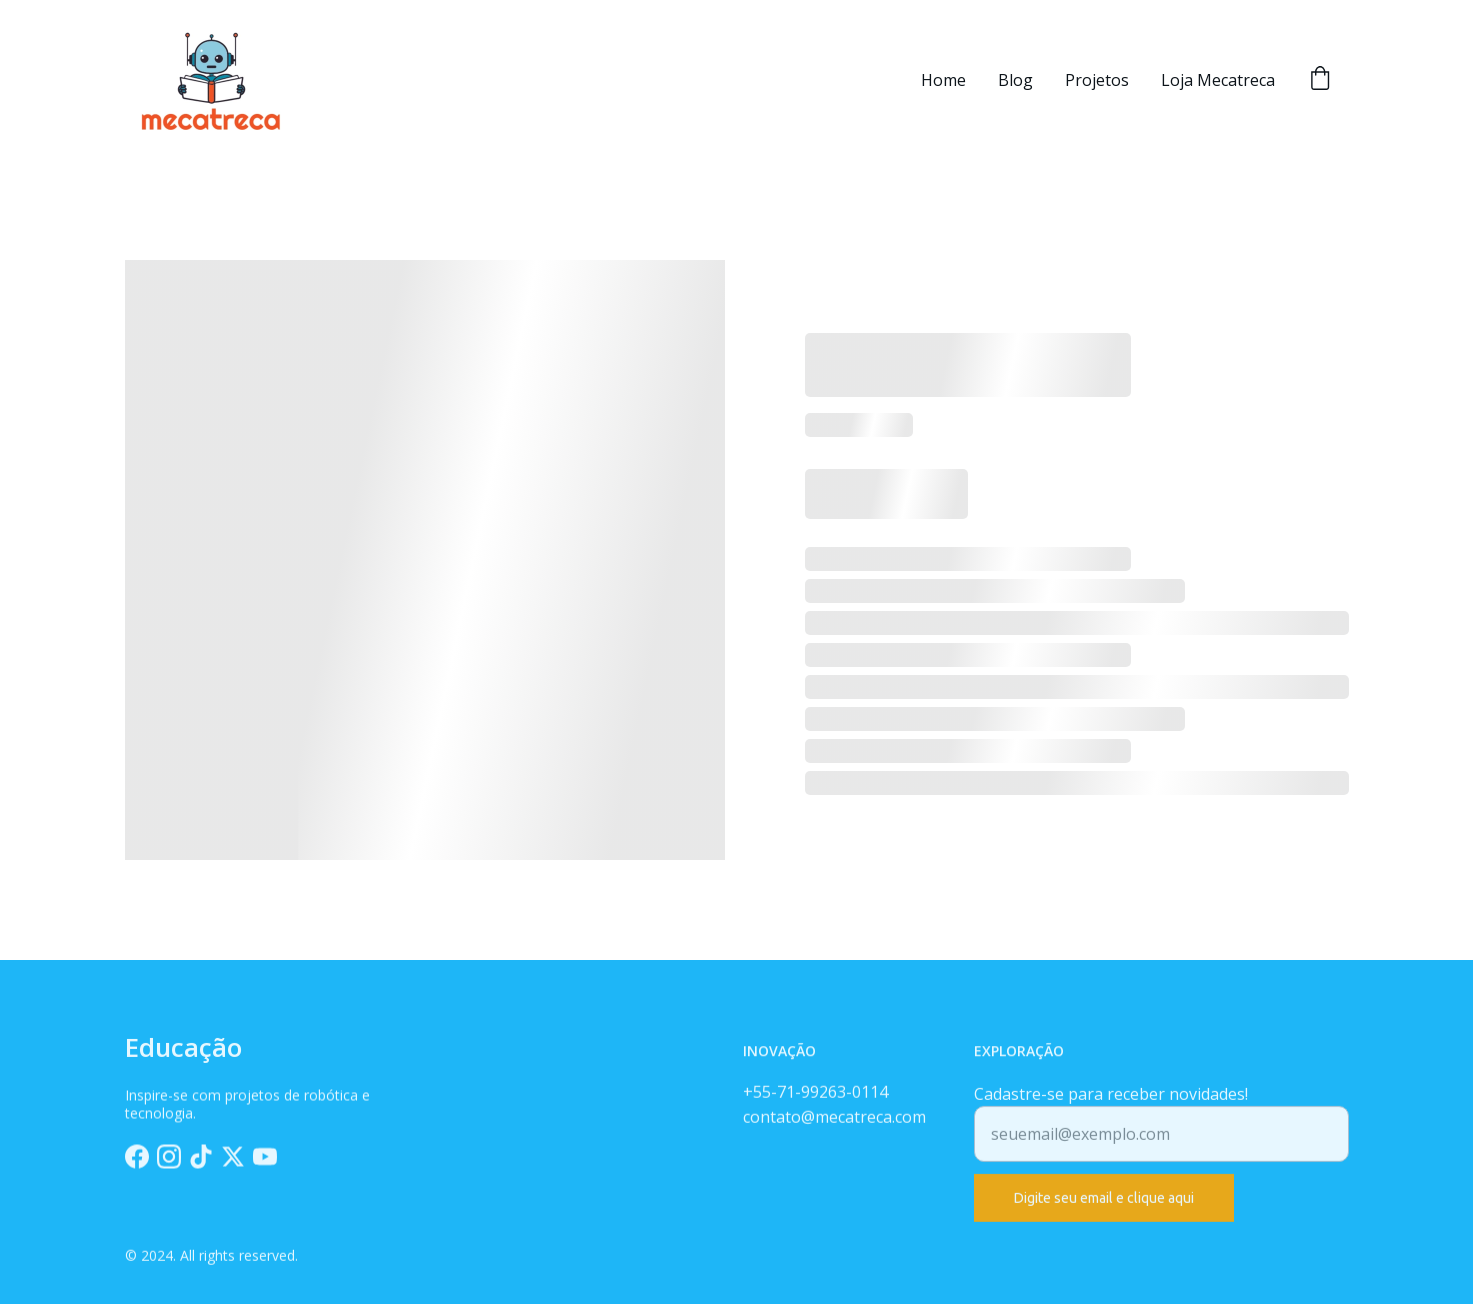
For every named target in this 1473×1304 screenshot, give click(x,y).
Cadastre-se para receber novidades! (1111, 1104)
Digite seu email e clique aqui (1104, 1208)
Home (943, 80)
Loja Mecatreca (1218, 80)
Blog (1015, 80)
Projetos (1097, 80)
